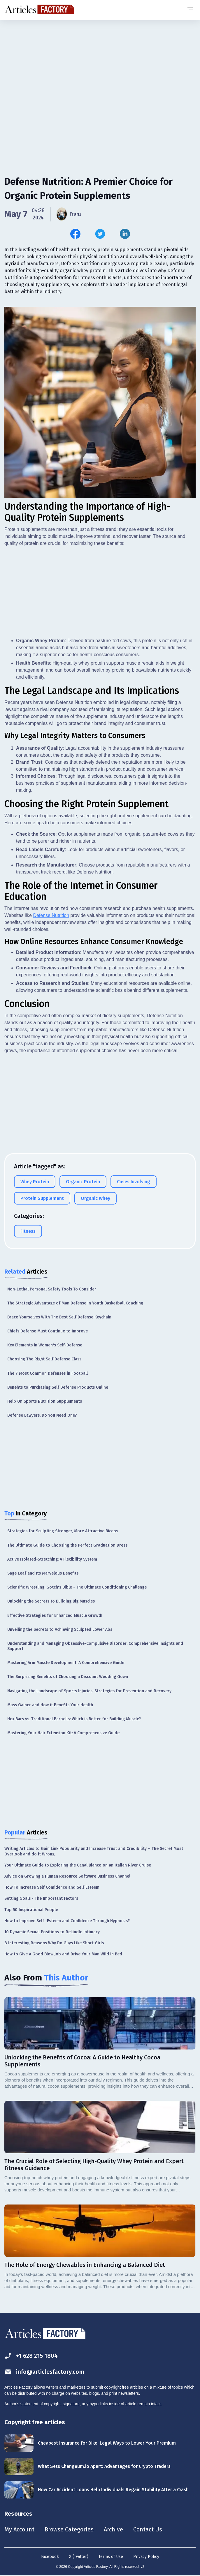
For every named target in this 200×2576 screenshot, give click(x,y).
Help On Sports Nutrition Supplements (44, 1401)
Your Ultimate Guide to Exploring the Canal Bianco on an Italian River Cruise (77, 1865)
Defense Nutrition (51, 915)
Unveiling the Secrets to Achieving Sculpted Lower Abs (59, 1629)
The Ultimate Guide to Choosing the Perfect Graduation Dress (67, 1545)
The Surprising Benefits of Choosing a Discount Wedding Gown (67, 1676)
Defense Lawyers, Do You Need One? (42, 1415)
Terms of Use (111, 2556)
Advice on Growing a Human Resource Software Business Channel (67, 1876)
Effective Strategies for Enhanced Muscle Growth (54, 1615)
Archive (113, 2529)
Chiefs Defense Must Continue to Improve (47, 1331)
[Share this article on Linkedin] (125, 234)
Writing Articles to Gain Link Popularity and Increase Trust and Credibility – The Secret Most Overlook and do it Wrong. (93, 1851)
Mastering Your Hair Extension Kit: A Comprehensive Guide (63, 1732)
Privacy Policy (146, 2556)
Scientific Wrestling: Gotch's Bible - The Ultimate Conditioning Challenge (77, 1587)
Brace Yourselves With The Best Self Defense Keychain (59, 1317)
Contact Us (147, 2529)
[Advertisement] (100, 65)
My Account (19, 2529)
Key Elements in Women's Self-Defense (44, 1345)
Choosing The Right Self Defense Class (44, 1359)
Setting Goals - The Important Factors (41, 1898)
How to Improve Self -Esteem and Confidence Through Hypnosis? (67, 1920)
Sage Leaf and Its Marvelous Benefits (42, 1573)
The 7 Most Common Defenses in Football (47, 1373)
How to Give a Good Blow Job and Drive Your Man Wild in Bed (63, 1954)
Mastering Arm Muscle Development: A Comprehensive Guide (65, 1662)
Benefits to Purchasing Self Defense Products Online (57, 1387)
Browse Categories (69, 2529)
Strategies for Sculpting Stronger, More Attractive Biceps (62, 1531)
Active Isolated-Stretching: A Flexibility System (52, 1559)
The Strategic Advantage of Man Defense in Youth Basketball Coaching (75, 1303)
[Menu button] (190, 10)
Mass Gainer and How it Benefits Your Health (50, 1704)
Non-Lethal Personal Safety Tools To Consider (51, 1289)
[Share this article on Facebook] (75, 234)
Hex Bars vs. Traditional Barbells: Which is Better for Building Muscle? (74, 1718)
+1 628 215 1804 (31, 2356)
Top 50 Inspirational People (31, 1909)
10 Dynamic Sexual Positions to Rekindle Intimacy (52, 1931)
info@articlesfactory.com (44, 2372)
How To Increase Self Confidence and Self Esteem (51, 1887)
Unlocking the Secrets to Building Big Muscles (51, 1601)
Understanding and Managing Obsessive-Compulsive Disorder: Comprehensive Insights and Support (95, 1646)
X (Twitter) (78, 2556)
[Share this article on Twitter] (100, 234)
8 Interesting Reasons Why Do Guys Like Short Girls (54, 1943)
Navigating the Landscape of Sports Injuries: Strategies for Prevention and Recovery (89, 1690)
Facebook (50, 2556)
